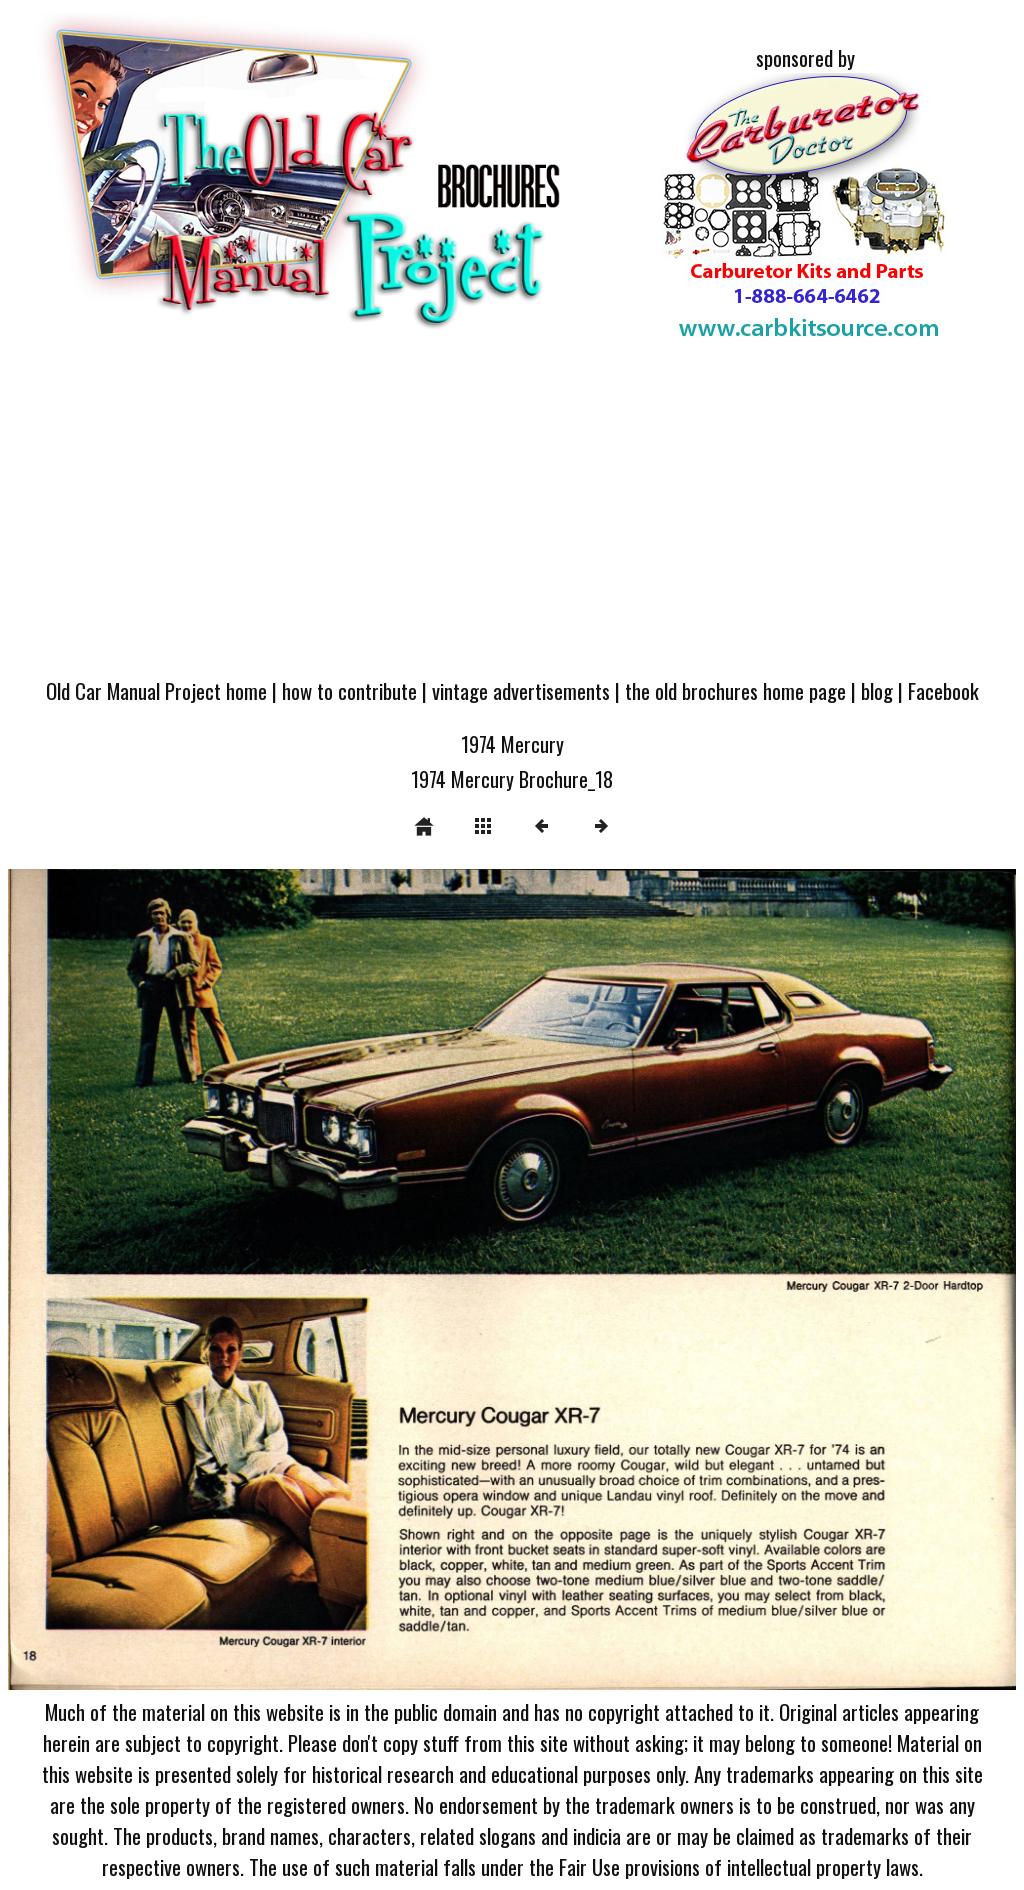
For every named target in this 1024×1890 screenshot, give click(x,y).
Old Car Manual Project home (156, 690)
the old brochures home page (735, 690)
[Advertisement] (512, 514)
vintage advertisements (521, 690)
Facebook (943, 690)
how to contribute (349, 690)
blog (877, 690)
